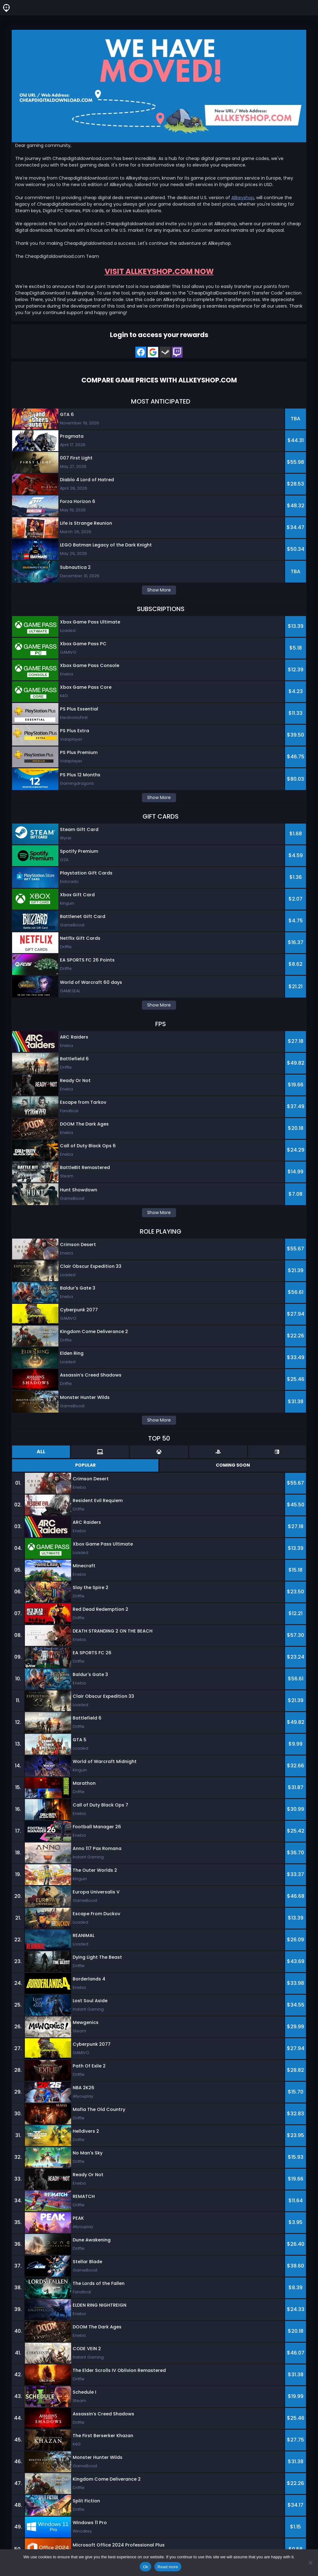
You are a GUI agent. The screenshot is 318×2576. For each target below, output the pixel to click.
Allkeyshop (242, 197)
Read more (167, 2567)
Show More (159, 590)
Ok (145, 2567)
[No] (310, 2563)
